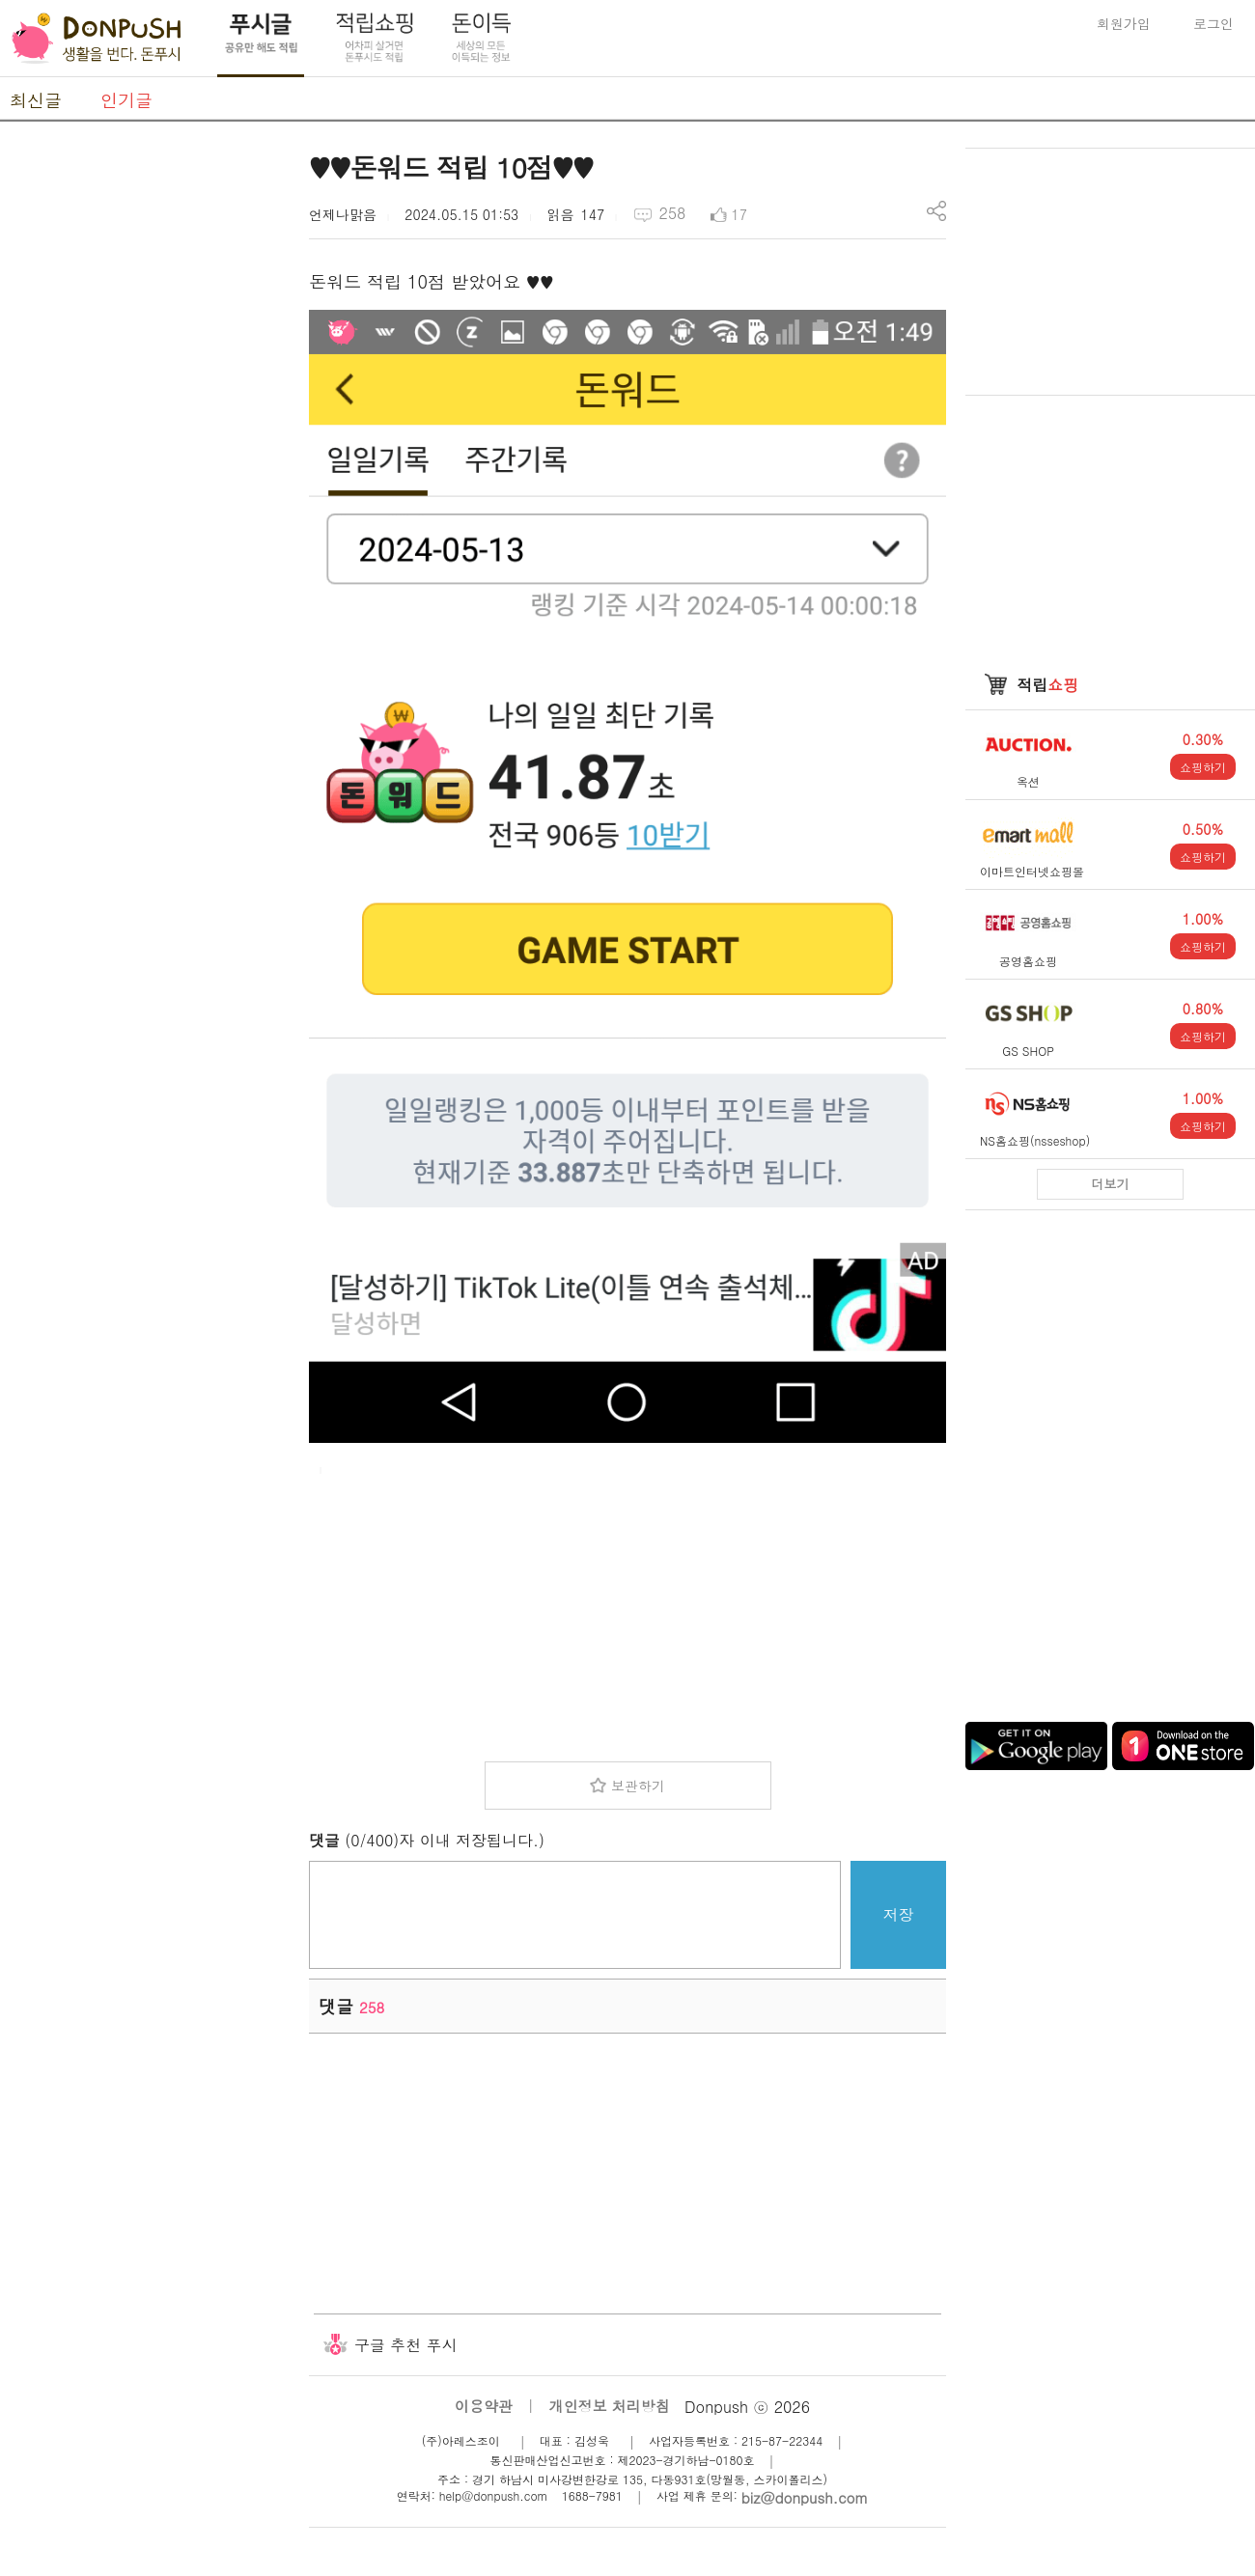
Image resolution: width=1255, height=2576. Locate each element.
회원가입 (1124, 23)
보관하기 (638, 1785)
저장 (898, 1914)
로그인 (1213, 23)
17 (739, 214)
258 (671, 213)
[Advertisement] (145, 437)
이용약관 (484, 2406)
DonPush (96, 38)
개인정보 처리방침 (609, 2406)
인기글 (126, 100)
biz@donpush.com (804, 2497)
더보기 (1111, 1184)
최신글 (36, 100)
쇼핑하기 (1203, 767)
